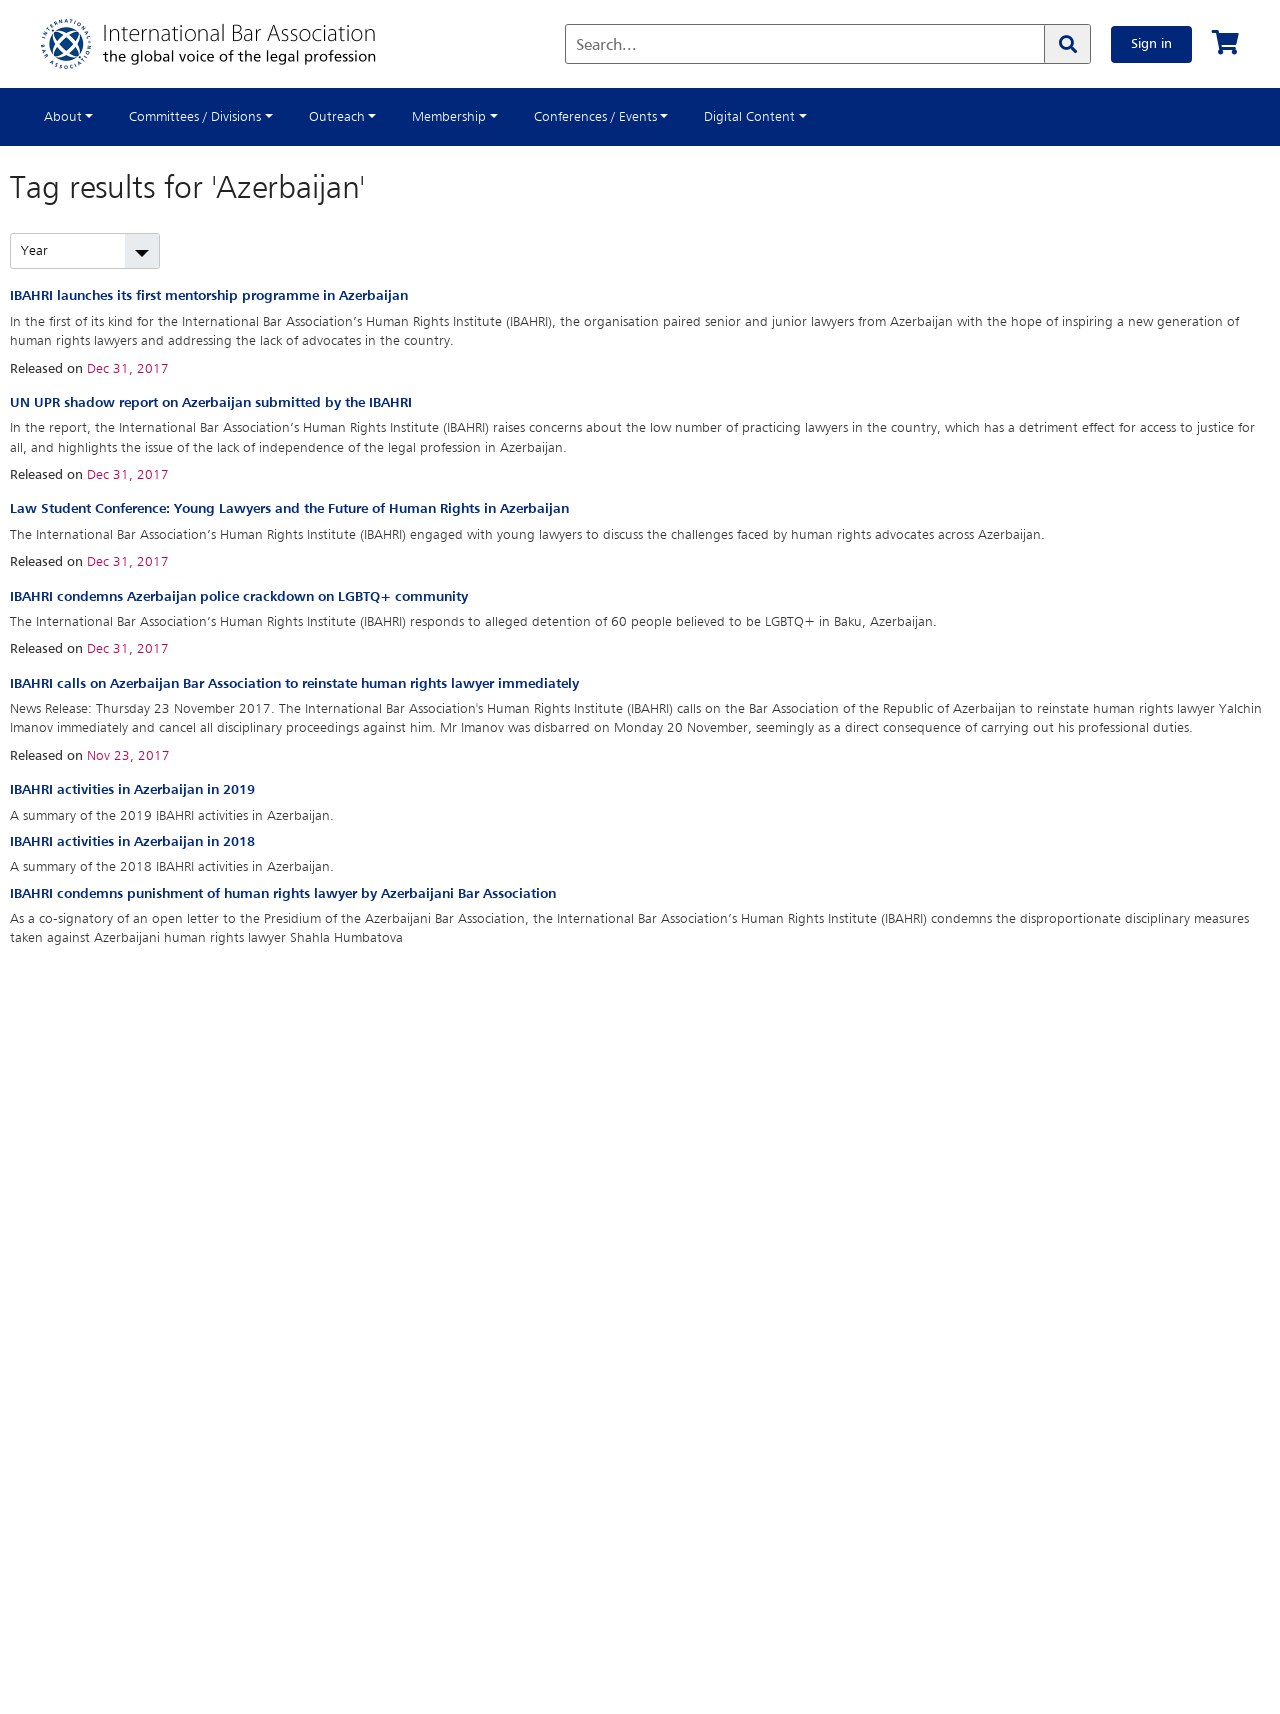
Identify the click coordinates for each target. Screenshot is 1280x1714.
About (63, 117)
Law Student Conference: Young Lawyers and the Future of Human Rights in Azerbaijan (289, 509)
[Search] (1067, 44)
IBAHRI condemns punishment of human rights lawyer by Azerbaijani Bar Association (283, 894)
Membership (449, 117)
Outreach (337, 117)
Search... (606, 46)
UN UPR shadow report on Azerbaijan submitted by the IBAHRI (211, 403)
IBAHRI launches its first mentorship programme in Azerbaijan (209, 296)
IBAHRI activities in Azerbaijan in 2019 (132, 790)
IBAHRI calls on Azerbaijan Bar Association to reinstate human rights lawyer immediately (294, 684)
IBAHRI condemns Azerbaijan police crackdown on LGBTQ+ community (239, 597)
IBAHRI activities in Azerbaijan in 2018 (132, 842)
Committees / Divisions (195, 117)
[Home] (228, 44)
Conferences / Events (595, 117)
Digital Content (749, 117)
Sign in (1151, 44)
